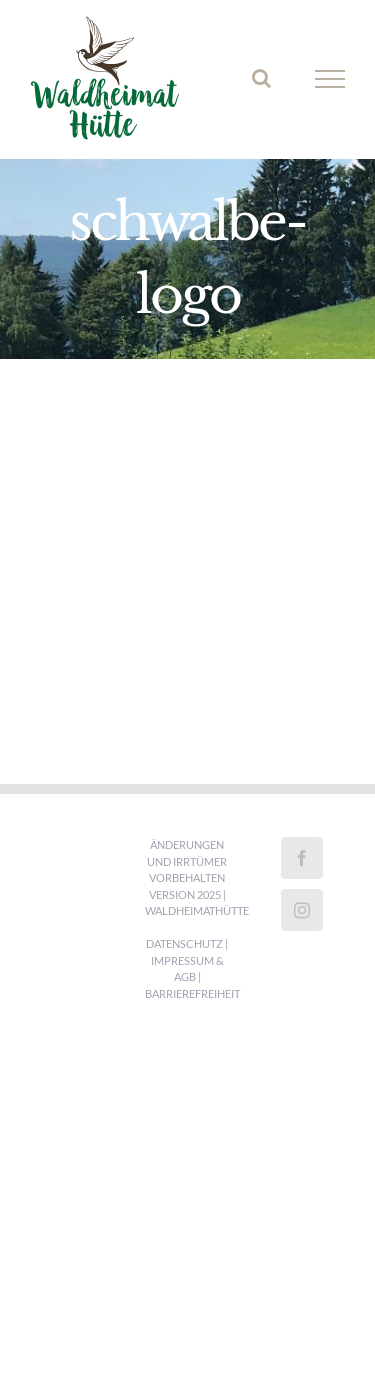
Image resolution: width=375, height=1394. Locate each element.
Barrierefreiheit (192, 993)
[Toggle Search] (261, 78)
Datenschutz (184, 943)
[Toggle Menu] (330, 79)
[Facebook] (302, 858)
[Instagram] (302, 910)
